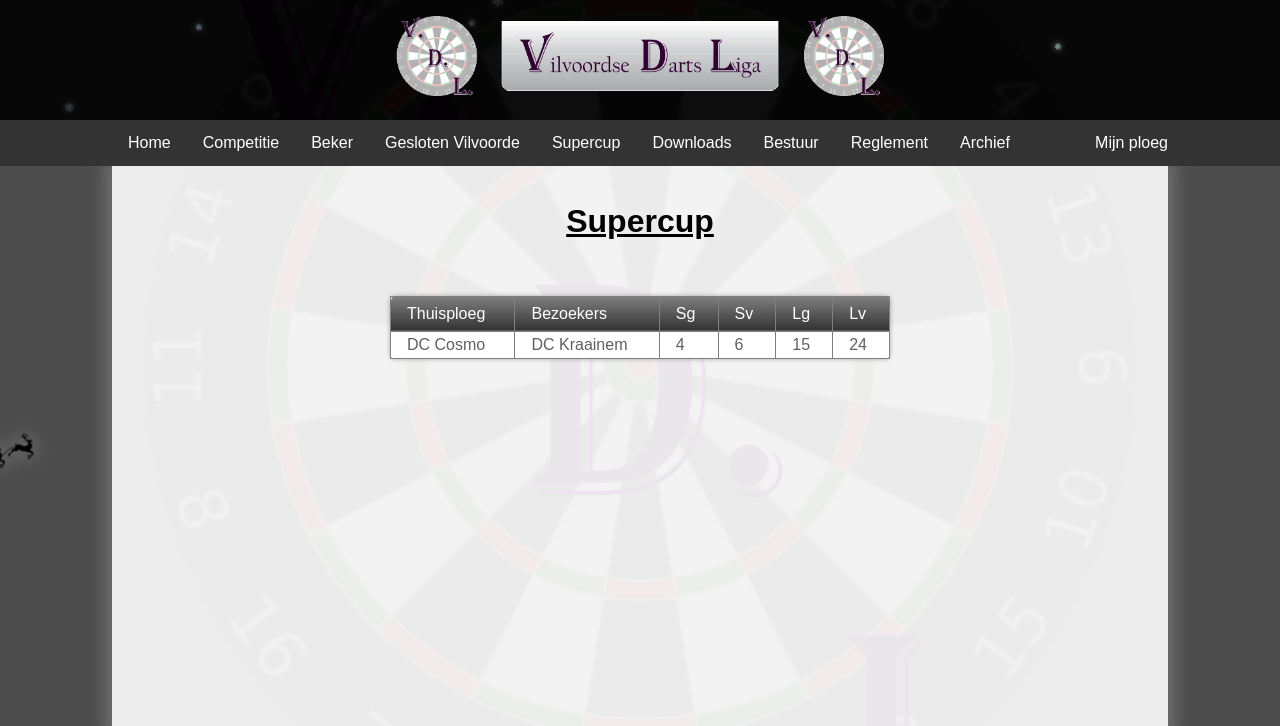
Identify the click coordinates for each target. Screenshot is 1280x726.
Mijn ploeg (1131, 142)
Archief (985, 142)
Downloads (691, 142)
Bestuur (791, 142)
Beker (332, 142)
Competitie (241, 142)
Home (149, 142)
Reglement (889, 142)
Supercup (586, 142)
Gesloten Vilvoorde (452, 142)
